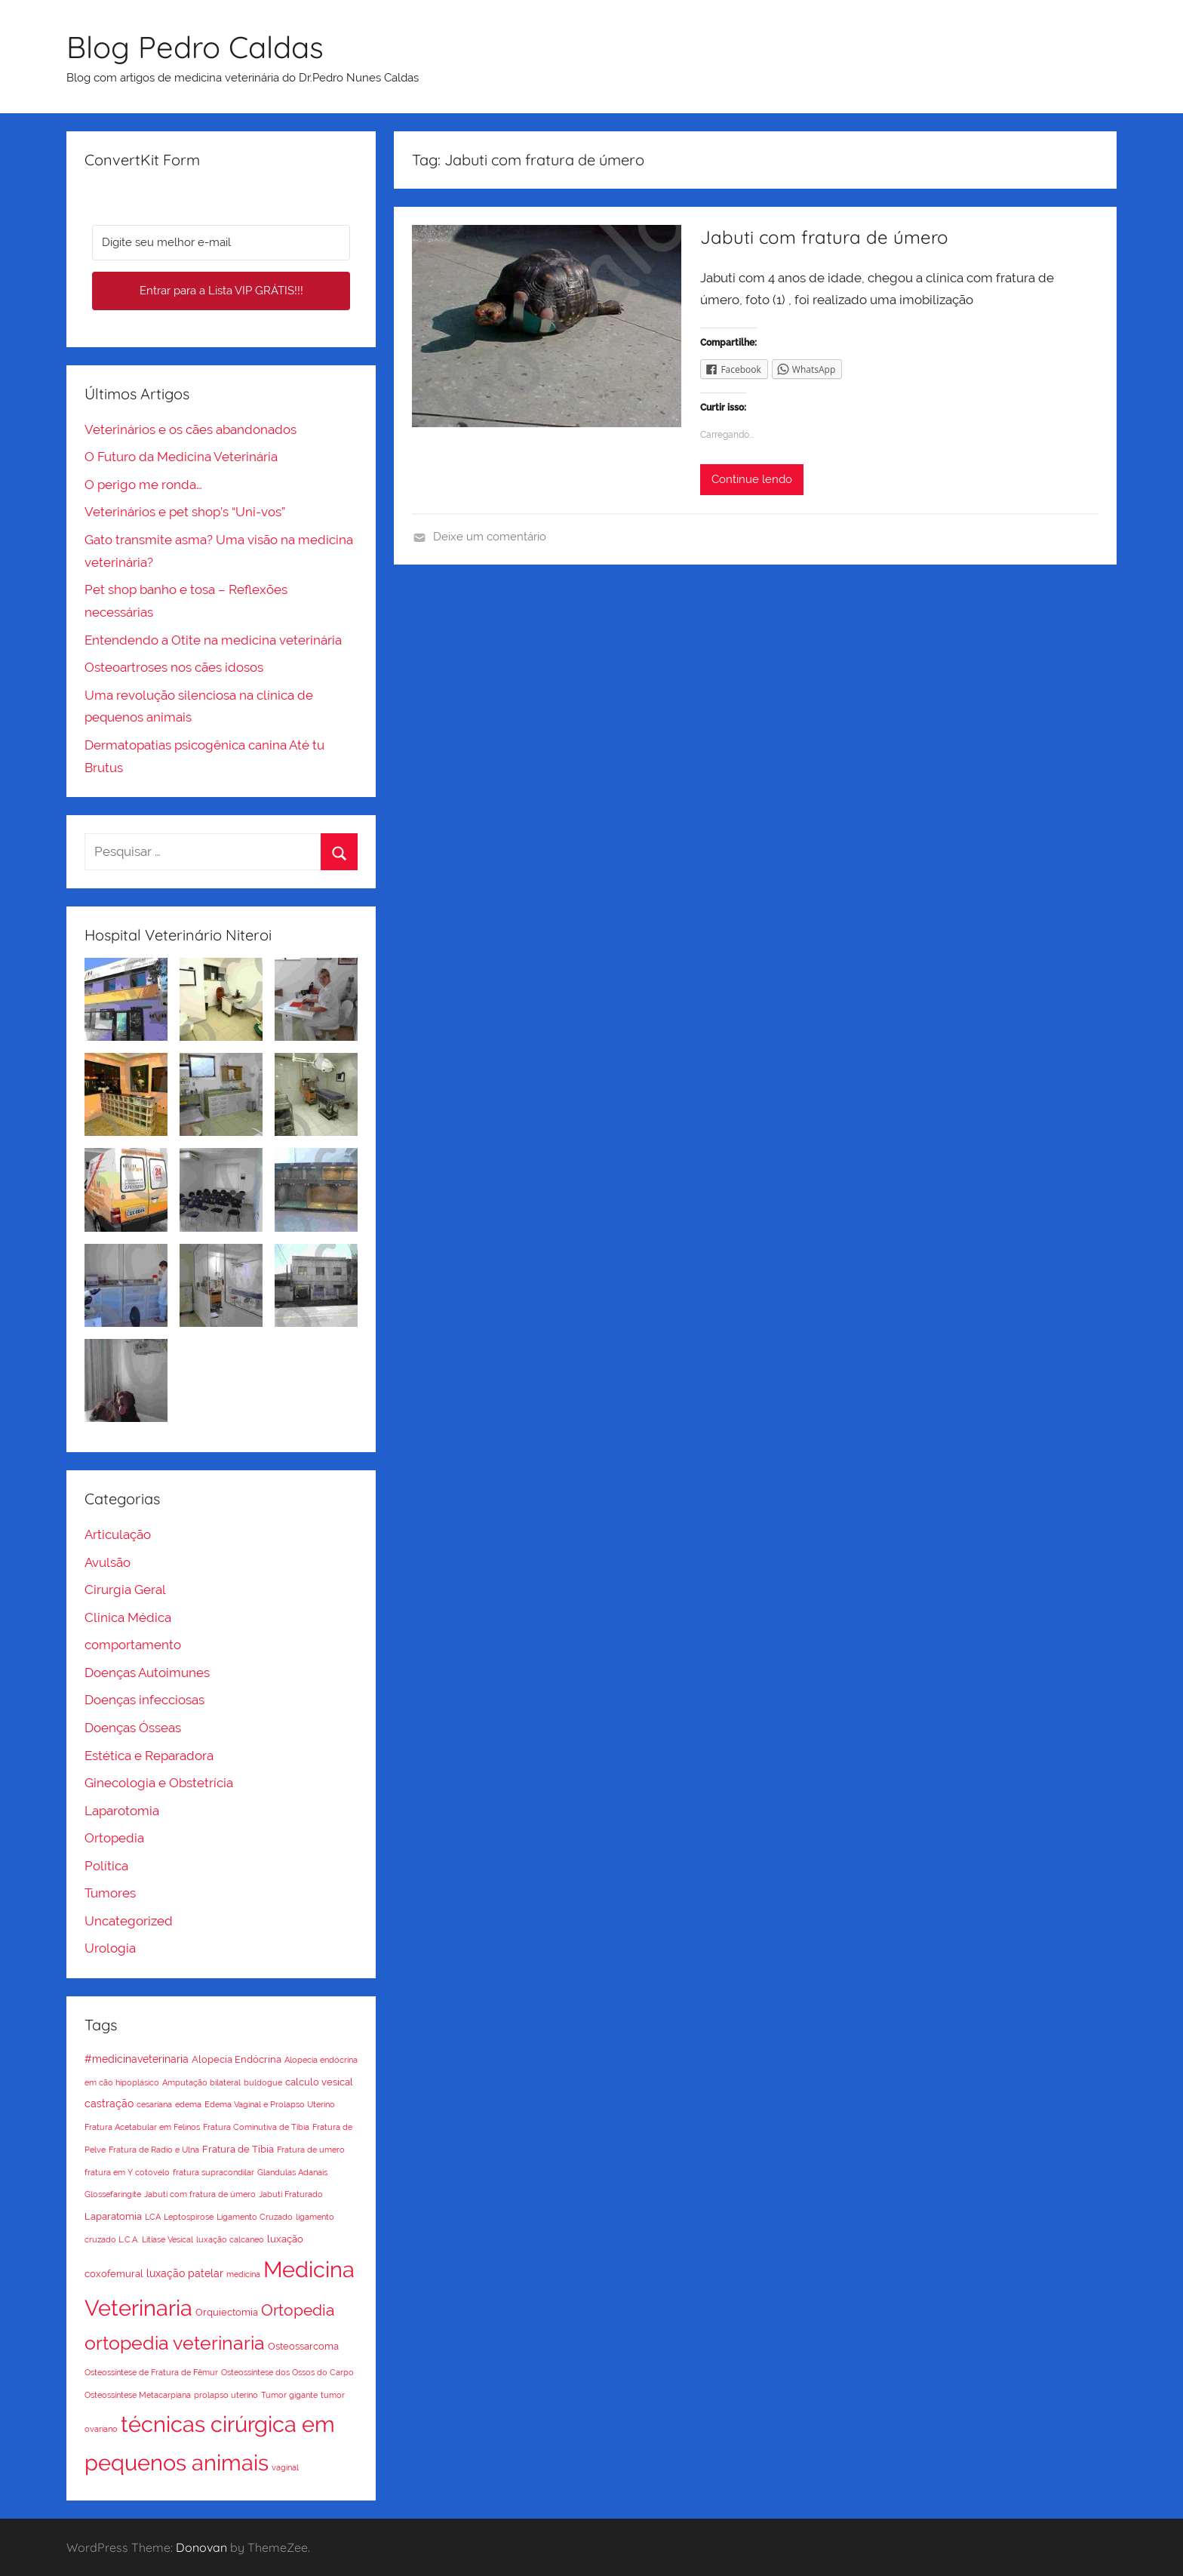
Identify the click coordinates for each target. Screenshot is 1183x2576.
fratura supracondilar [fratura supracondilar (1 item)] (213, 2172)
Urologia (110, 1948)
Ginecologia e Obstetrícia (158, 1782)
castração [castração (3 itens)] (109, 2103)
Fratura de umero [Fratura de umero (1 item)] (311, 2149)
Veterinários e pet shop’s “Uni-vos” (184, 511)
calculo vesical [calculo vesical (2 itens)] (319, 2082)
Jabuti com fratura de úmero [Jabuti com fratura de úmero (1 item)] (200, 2194)
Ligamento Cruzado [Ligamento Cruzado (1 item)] (255, 2216)
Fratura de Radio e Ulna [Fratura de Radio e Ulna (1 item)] (154, 2149)
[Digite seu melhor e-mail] (221, 242)
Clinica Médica (127, 1617)
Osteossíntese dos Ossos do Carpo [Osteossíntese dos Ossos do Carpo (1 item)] (287, 2372)
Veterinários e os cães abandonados (190, 429)
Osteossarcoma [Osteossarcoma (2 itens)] (303, 2346)
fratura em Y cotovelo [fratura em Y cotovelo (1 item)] (127, 2172)
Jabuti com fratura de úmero (824, 237)
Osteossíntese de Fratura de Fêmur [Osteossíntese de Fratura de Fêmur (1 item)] (151, 2372)
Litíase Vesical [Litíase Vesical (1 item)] (167, 2239)
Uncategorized (128, 1920)
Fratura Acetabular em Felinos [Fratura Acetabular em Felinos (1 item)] (142, 2126)
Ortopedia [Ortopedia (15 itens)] (297, 2310)
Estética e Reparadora (149, 1755)
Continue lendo (751, 479)
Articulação (117, 1534)
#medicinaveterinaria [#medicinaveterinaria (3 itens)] (136, 2059)
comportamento (132, 1644)
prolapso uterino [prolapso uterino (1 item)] (226, 2394)
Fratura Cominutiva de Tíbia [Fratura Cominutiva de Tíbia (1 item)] (256, 2126)
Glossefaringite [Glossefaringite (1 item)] (112, 2194)
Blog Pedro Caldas (195, 47)
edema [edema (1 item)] (188, 2104)
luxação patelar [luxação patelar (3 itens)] (184, 2273)
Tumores (110, 1892)
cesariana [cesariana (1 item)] (154, 2104)
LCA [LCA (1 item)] (153, 2216)
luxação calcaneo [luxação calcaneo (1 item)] (230, 2239)
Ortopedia (114, 1837)
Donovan (201, 2547)
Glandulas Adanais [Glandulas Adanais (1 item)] (292, 2172)
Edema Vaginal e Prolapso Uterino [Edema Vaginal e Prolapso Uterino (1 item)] (269, 2104)
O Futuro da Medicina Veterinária (181, 456)
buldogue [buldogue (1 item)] (263, 2082)
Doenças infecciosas (144, 1699)
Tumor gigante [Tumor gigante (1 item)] (289, 2394)
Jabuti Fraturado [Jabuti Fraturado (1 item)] (291, 2194)
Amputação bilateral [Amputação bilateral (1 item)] (201, 2082)
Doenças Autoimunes (147, 1672)
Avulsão (107, 1562)
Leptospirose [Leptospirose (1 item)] (189, 2216)
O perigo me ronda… (143, 484)
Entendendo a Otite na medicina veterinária (213, 640)
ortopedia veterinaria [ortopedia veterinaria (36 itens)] (174, 2343)
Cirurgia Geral (125, 1589)
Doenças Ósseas (132, 1727)
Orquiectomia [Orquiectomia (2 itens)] (226, 2312)
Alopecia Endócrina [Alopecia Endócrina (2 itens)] (236, 2059)
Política (106, 1865)
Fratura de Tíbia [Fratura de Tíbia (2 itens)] (238, 2149)
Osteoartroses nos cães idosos (173, 667)
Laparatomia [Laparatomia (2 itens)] (113, 2216)
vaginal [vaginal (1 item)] (285, 2467)
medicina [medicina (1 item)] (243, 2274)
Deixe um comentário (489, 536)
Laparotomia (121, 1810)
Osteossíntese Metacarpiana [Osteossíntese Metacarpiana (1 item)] (137, 2394)
